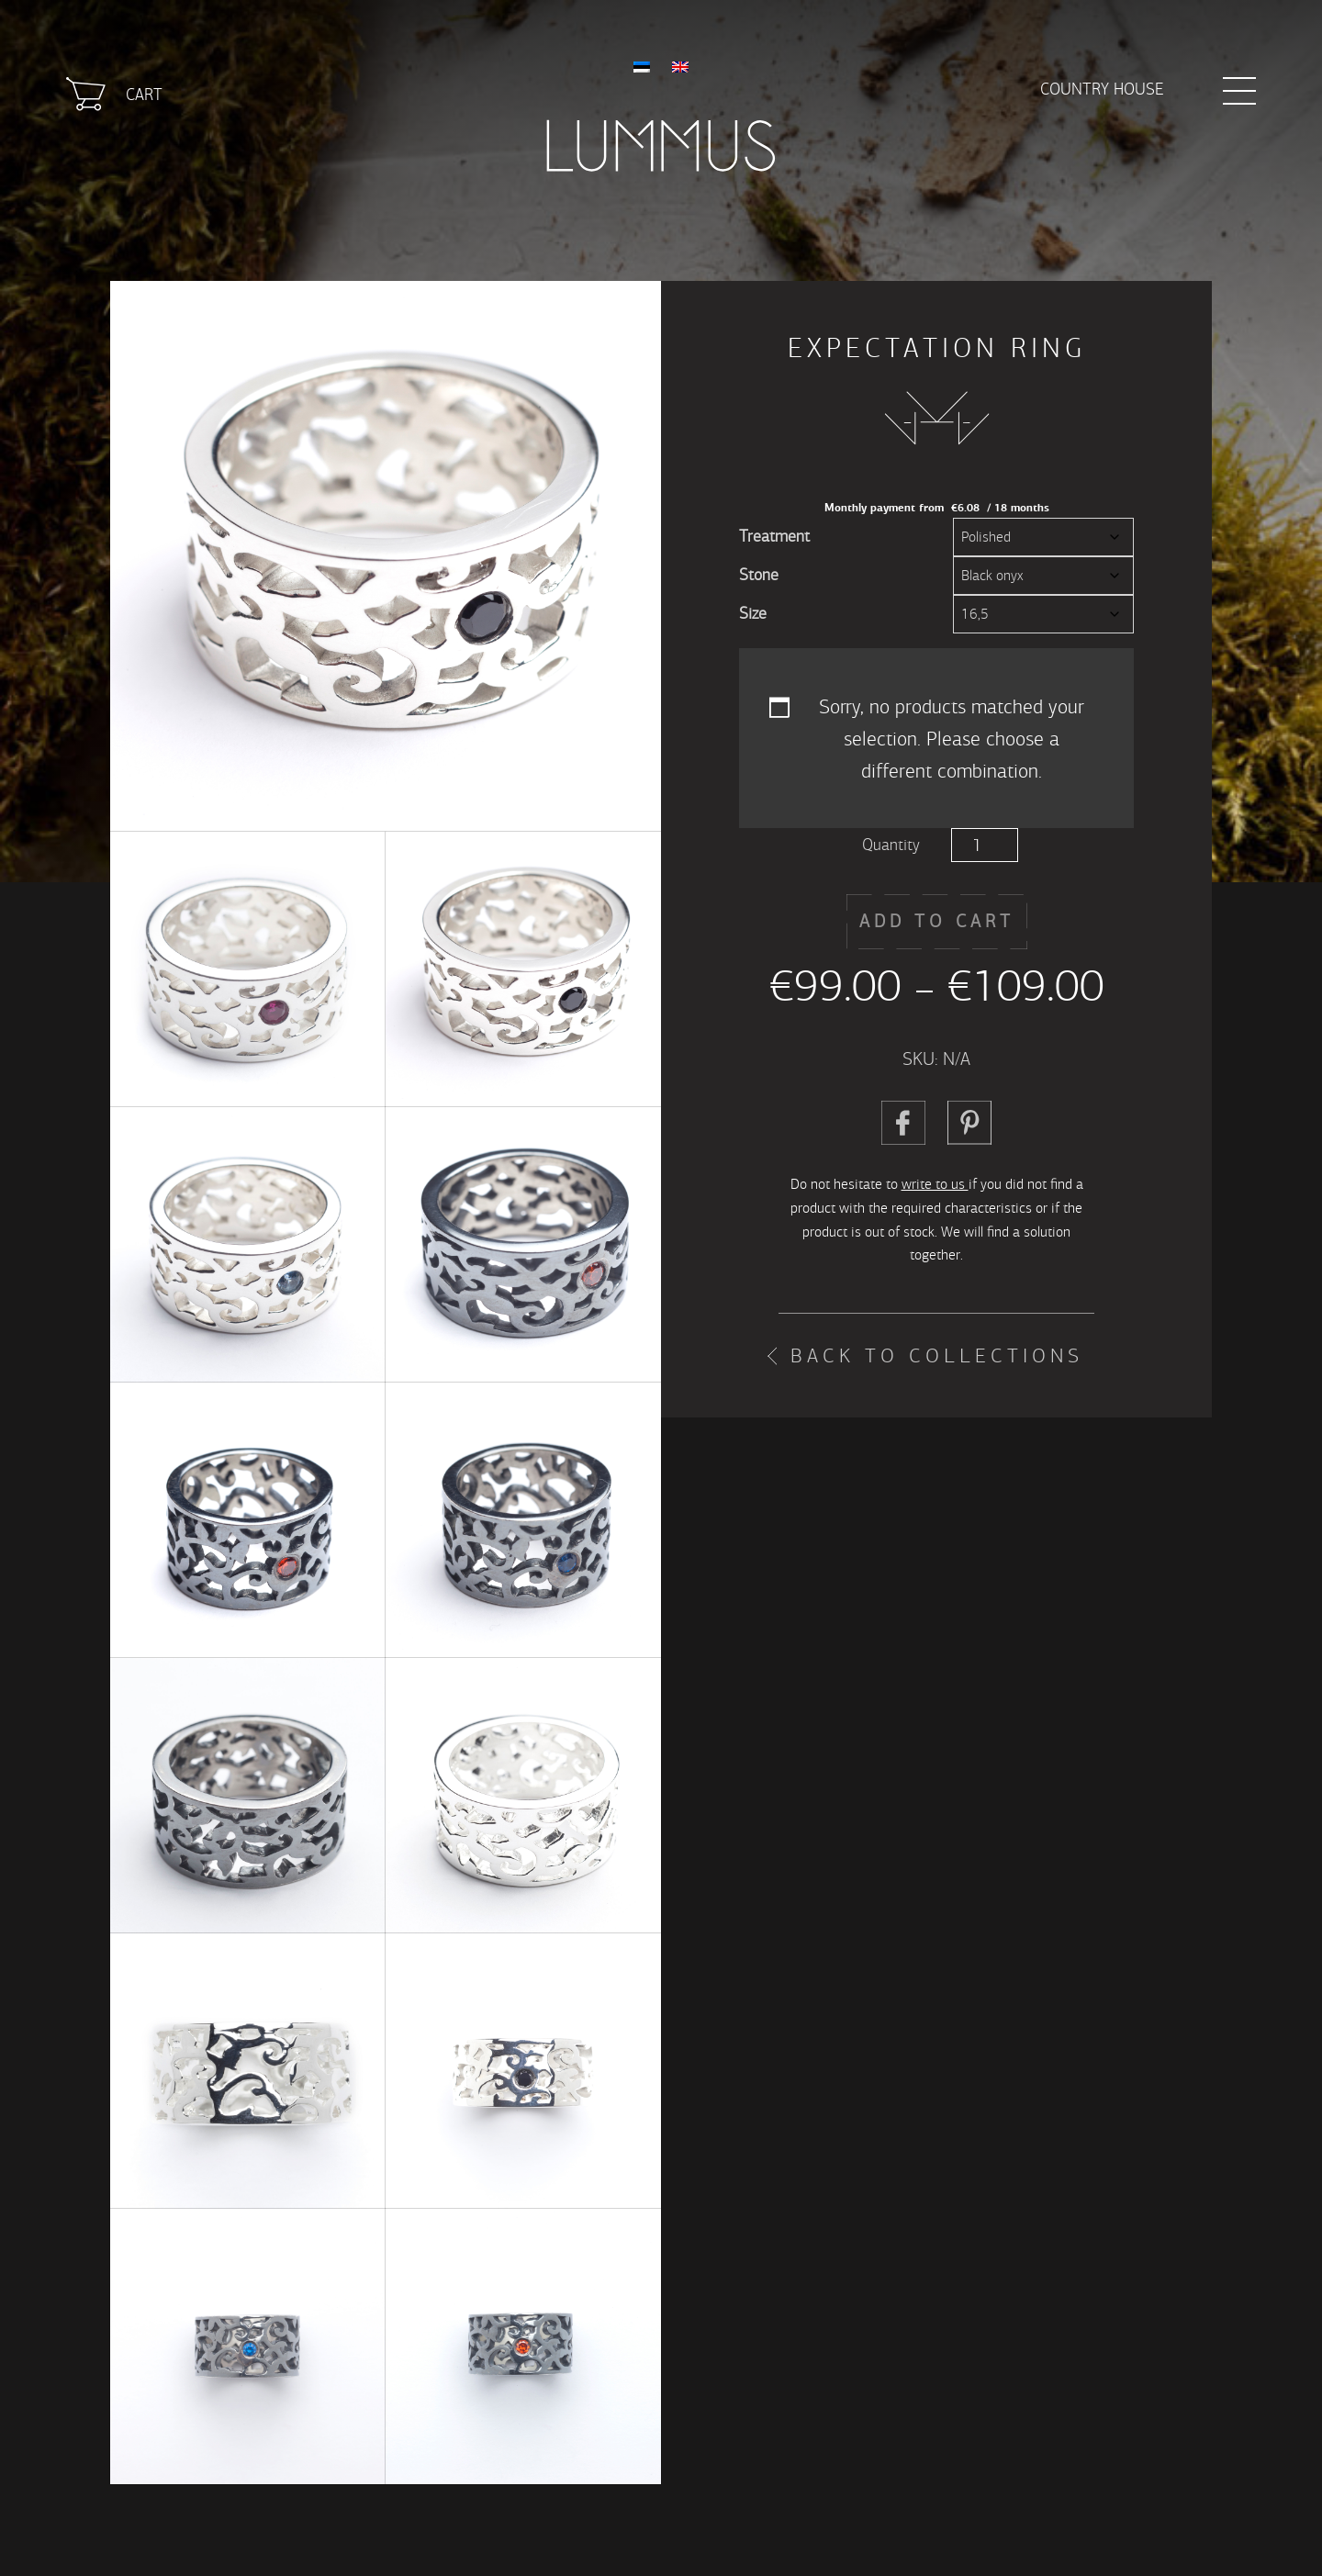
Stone (759, 575)
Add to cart (936, 921)
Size (753, 613)
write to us (935, 1184)
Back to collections (936, 1356)
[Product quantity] (984, 845)
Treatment (774, 536)
